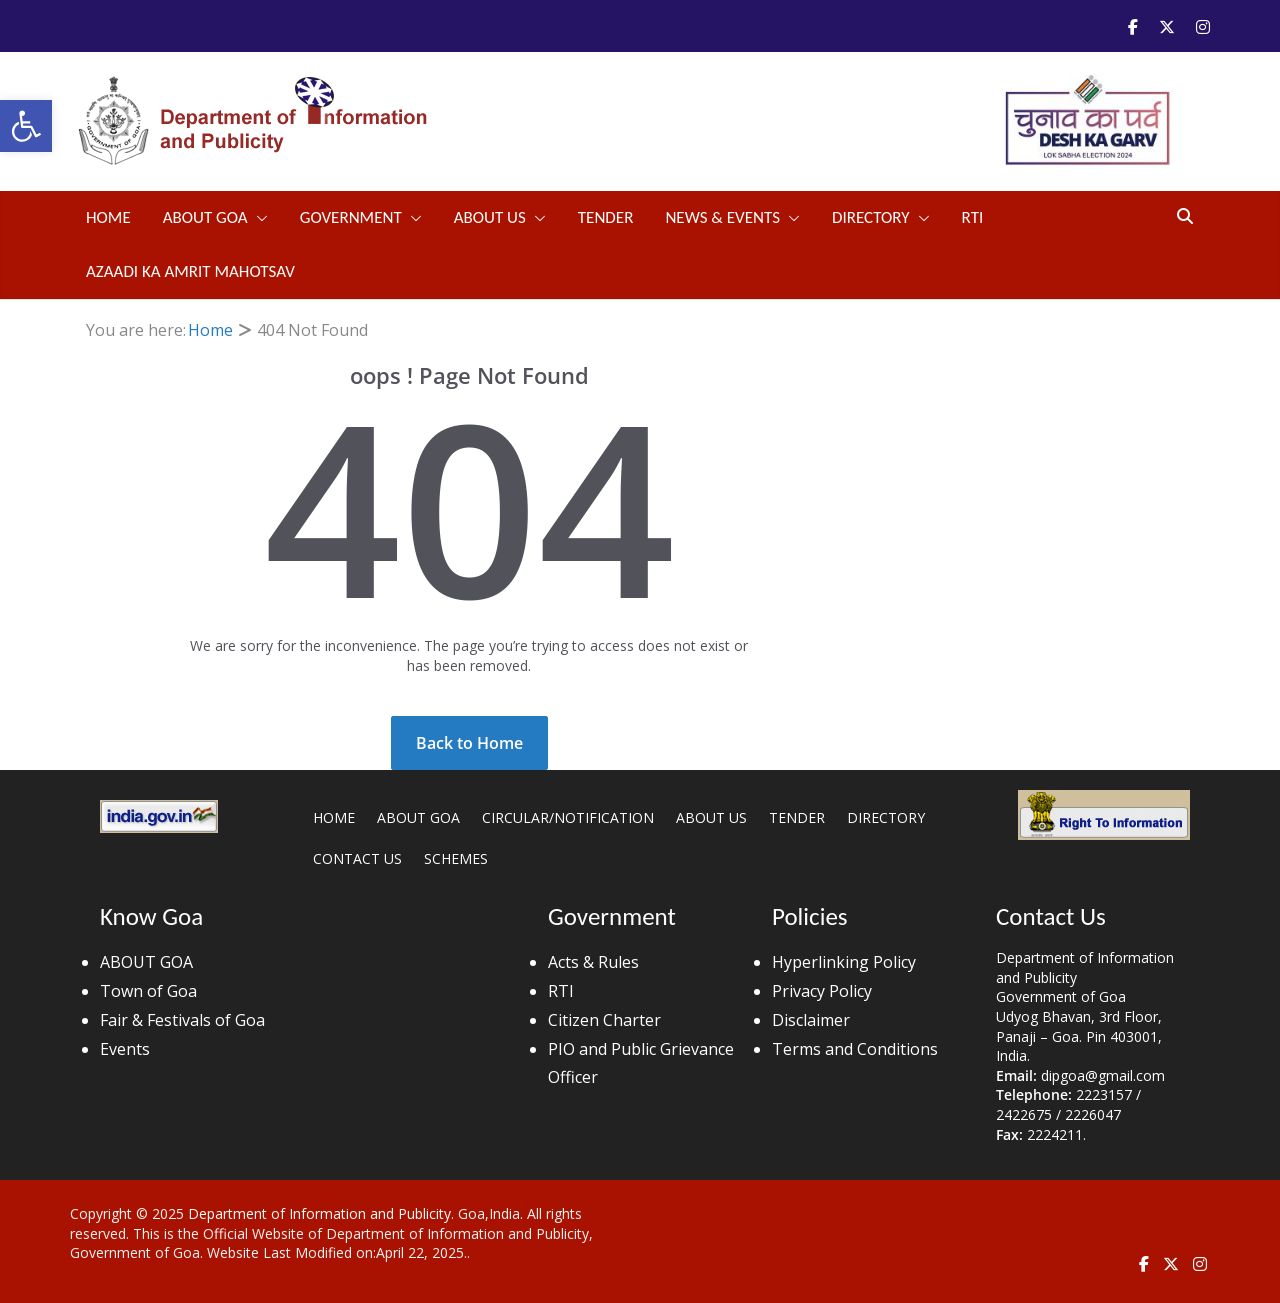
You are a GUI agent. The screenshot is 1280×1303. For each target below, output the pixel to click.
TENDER (606, 217)
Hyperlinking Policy (844, 962)
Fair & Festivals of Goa (182, 1020)
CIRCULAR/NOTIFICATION (568, 817)
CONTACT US (357, 858)
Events (125, 1049)
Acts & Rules (593, 962)
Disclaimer (811, 1020)
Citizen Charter (604, 1020)
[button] (26, 126)
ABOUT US (490, 217)
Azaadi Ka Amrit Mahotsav (190, 271)
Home (108, 217)
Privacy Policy (822, 991)
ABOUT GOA (205, 217)
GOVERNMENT (351, 217)
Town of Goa (148, 991)
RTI (973, 217)
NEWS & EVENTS (722, 217)
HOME (334, 817)
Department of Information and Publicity (319, 1213)
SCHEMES (456, 858)
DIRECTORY (871, 217)
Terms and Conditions (855, 1049)
